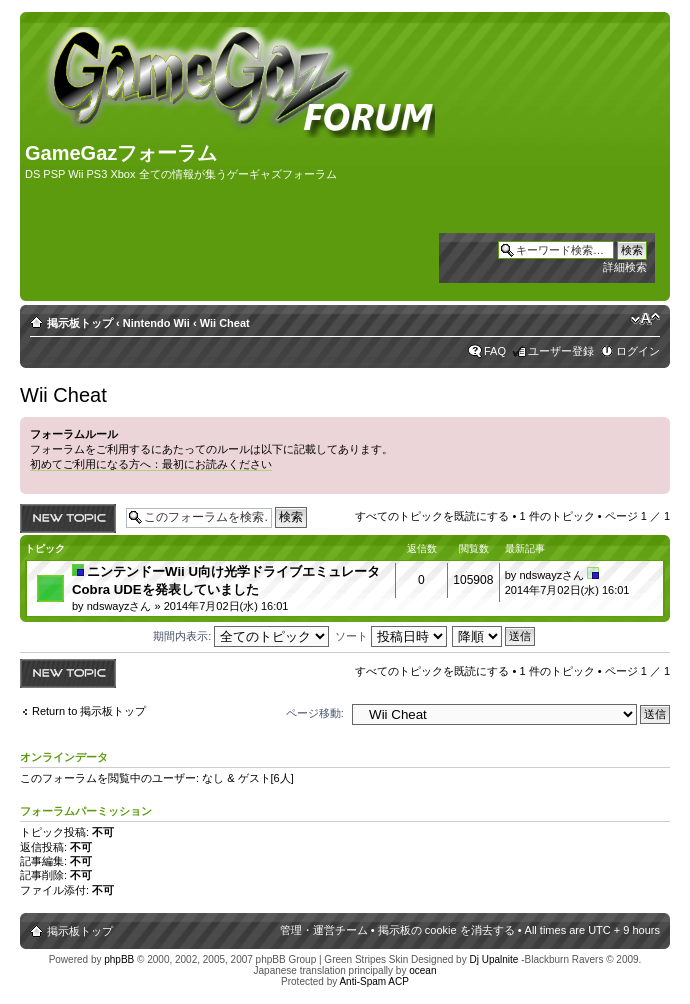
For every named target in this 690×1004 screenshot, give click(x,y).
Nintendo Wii (156, 323)
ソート (391, 636)
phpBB (119, 959)
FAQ (495, 351)
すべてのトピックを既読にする (432, 516)
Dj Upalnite (493, 959)
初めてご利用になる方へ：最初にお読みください (151, 464)
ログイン (638, 351)
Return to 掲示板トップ (89, 711)
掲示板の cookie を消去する (446, 930)
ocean (422, 970)
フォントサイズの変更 (645, 319)
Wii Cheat (225, 323)
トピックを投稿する (68, 518)
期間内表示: (241, 636)
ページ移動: (315, 713)
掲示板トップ (80, 323)
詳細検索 (625, 267)
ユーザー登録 (561, 351)
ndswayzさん (119, 606)
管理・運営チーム (324, 930)
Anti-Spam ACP (373, 981)
